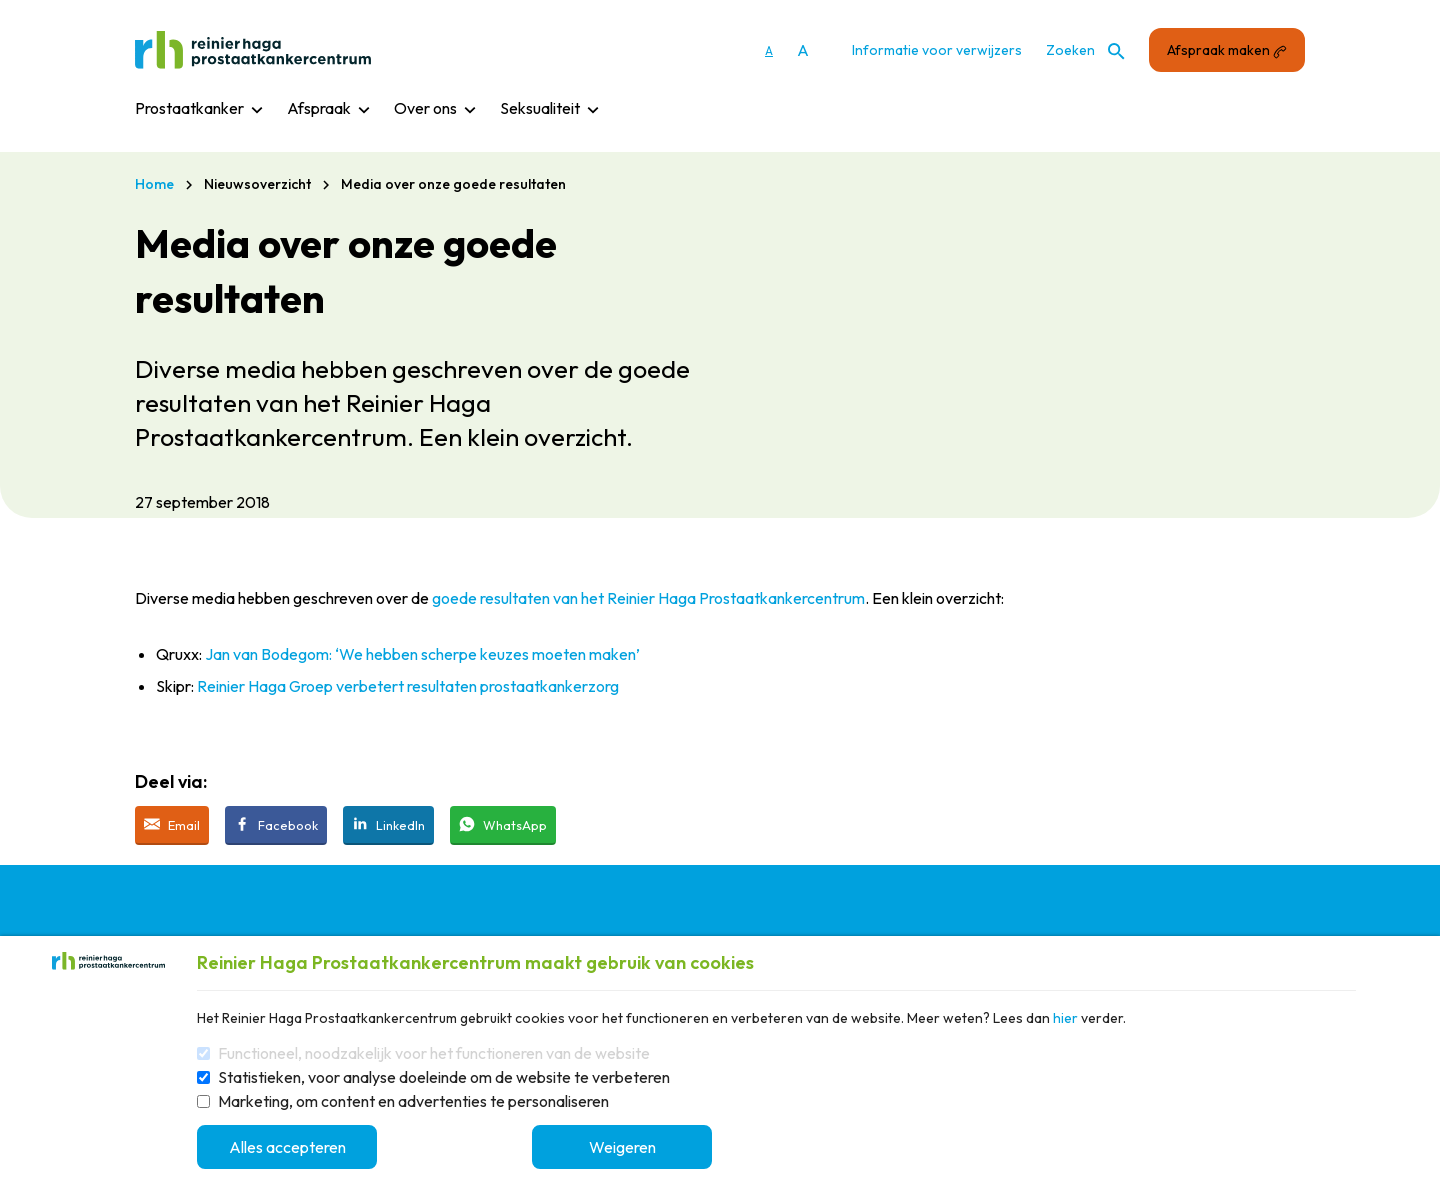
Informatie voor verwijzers (937, 50)
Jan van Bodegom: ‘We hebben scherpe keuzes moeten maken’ (422, 654)
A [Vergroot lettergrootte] (803, 50)
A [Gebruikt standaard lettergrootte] (769, 50)
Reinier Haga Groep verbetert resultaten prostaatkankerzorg (408, 686)
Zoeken (1085, 50)
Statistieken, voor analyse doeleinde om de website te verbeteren (444, 1077)
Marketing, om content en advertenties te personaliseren (413, 1101)
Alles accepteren (287, 1147)
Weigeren (622, 1147)
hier (1065, 1018)
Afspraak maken (1227, 50)
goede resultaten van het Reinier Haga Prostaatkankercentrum (648, 598)
